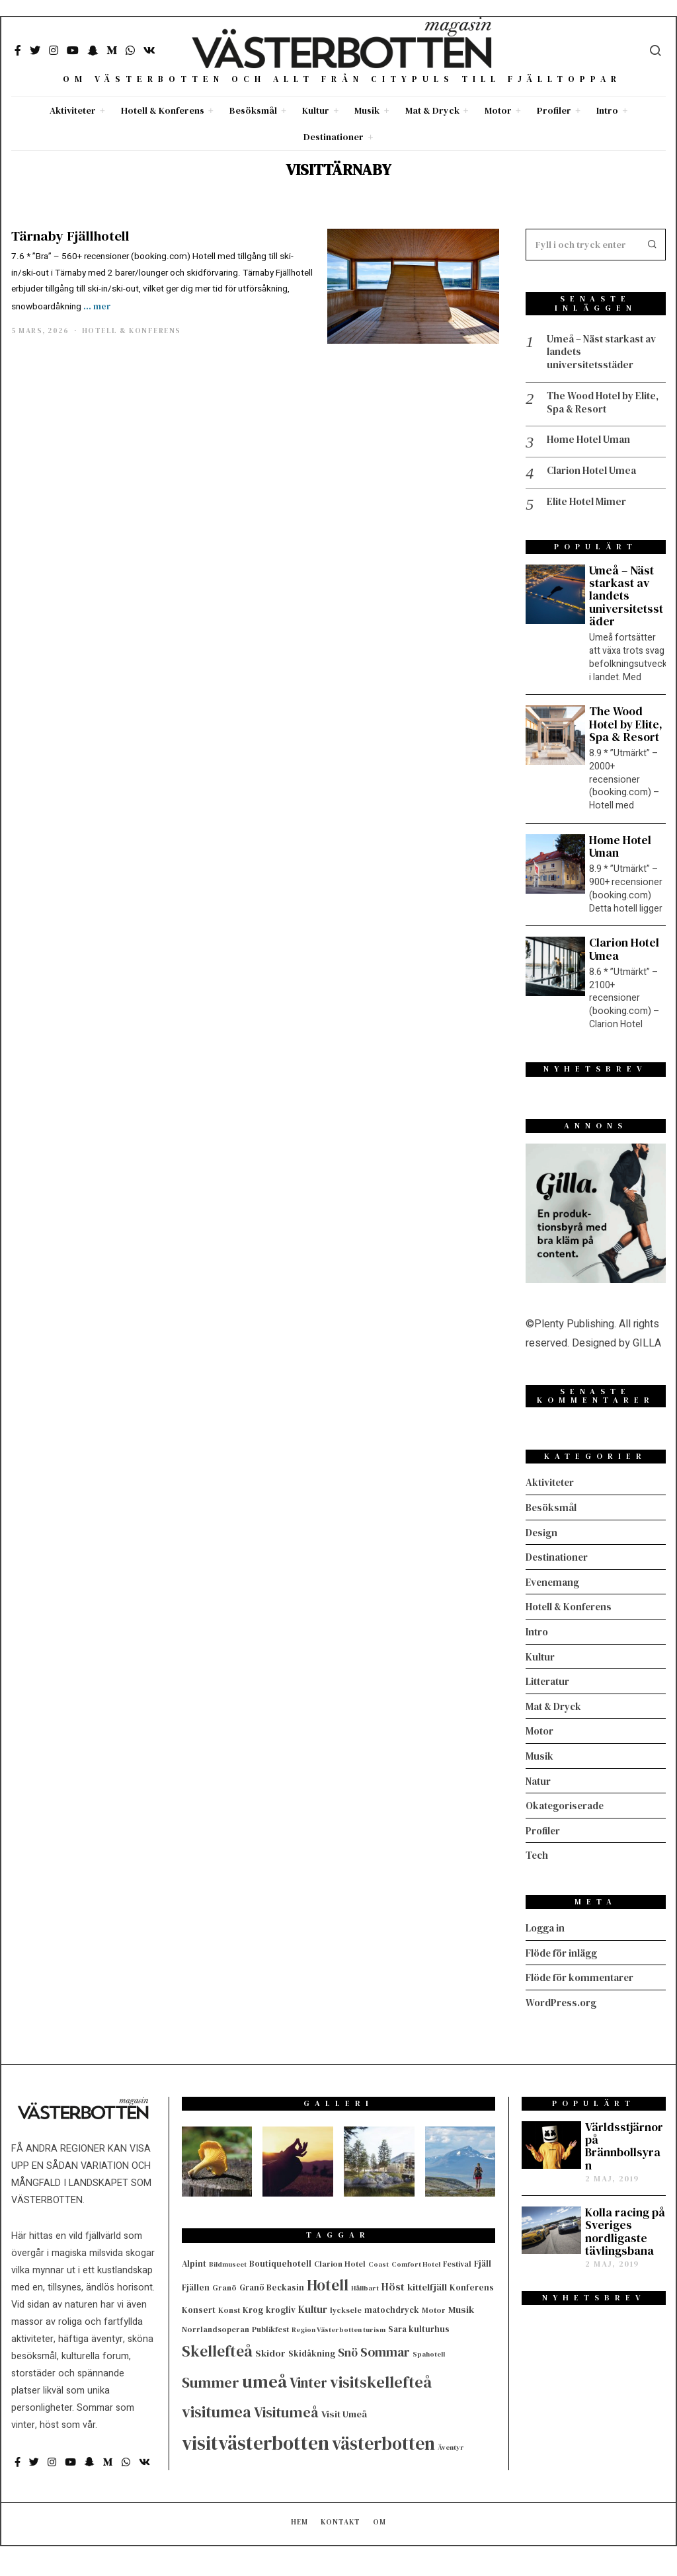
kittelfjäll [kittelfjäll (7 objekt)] (427, 2285)
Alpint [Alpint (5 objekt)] (194, 2261)
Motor (498, 110)
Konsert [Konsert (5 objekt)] (199, 2308)
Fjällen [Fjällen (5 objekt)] (196, 2285)
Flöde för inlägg (564, 1951)
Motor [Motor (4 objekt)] (434, 2308)
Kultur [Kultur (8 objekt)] (312, 2307)
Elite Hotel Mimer (588, 507)
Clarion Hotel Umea (594, 476)
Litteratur (549, 1683)
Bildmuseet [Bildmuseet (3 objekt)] (228, 2262)
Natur (539, 1781)
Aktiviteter (73, 110)
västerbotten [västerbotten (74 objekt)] (383, 2441)
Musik (366, 110)
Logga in (546, 1927)
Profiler (554, 110)
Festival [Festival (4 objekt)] (457, 2261)
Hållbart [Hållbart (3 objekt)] (365, 2286)
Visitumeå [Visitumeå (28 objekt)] (286, 2410)
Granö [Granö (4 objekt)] (224, 2286)
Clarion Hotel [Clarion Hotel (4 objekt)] (340, 2261)
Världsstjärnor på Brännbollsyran (624, 2144)
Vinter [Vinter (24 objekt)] (308, 2380)
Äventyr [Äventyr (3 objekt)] (451, 2445)
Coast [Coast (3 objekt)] (378, 2262)
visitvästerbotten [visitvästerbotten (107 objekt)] (255, 2441)
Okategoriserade (568, 1806)
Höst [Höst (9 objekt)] (393, 2285)
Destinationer (333, 136)
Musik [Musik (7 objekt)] (461, 2307)
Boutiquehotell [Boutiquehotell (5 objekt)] (280, 2261)
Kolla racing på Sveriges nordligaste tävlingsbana (625, 2230)
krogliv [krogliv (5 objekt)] (281, 2308)
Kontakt (340, 2536)
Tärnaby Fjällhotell (70, 235)
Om (379, 2536)
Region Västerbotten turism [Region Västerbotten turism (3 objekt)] (338, 2328)
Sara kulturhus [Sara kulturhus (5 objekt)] (419, 2327)
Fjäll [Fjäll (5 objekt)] (482, 2261)
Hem (299, 2536)
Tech (538, 1855)
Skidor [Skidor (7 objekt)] (270, 2351)
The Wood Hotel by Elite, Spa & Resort (594, 405)
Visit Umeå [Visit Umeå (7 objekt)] (344, 2412)
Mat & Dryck (432, 110)
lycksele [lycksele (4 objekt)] (346, 2308)
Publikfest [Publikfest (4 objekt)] (270, 2327)
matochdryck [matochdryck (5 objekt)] (391, 2308)
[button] (650, 244)
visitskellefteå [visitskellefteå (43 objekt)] (381, 2379)
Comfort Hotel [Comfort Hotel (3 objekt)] (415, 2262)
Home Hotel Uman (591, 444)
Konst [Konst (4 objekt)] (229, 2308)
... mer (97, 306)
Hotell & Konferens (162, 110)
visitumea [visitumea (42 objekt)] (216, 2410)
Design (542, 1537)
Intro (607, 110)
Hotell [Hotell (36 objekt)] (327, 2283)
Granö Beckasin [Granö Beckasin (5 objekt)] (271, 2285)
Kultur (315, 110)
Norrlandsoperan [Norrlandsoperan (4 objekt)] (215, 2327)
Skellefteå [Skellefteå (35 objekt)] (217, 2349)
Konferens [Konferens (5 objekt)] (472, 2285)
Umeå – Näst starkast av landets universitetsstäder (605, 352)
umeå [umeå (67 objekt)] (264, 2378)
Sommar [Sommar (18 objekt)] (385, 2350)
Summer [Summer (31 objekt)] (210, 2380)
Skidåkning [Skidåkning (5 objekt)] (311, 2351)
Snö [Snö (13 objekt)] (348, 2351)
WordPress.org (562, 2000)
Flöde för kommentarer (583, 1976)
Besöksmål (253, 110)
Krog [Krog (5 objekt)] (253, 2308)
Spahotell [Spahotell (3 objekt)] (429, 2352)
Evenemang (554, 1586)
